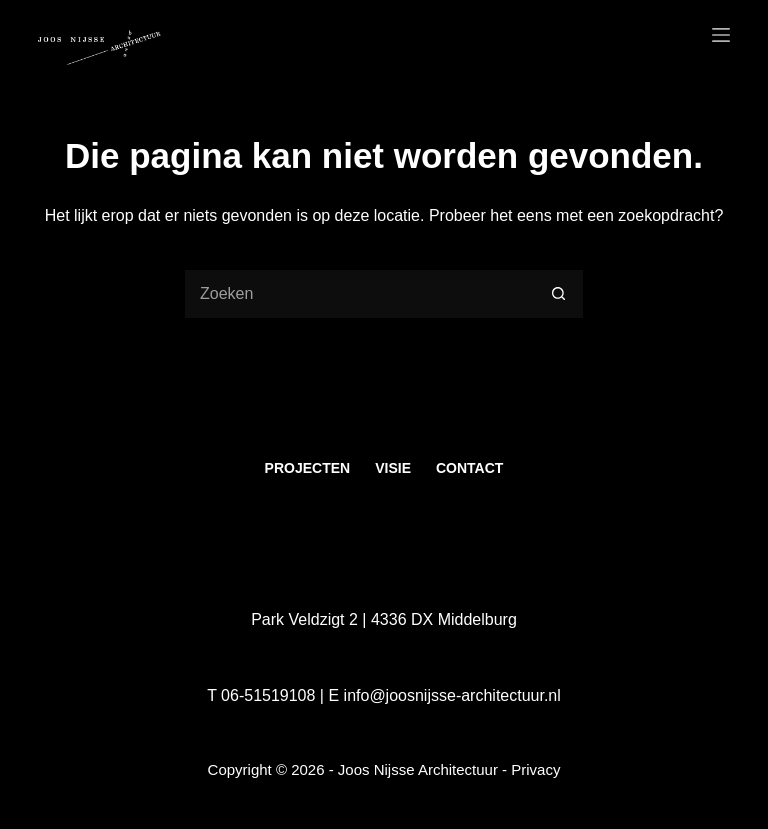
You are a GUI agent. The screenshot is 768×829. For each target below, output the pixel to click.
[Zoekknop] (559, 294)
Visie (393, 468)
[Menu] (721, 35)
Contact (469, 468)
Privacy (535, 769)
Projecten (308, 468)
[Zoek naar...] (359, 294)
